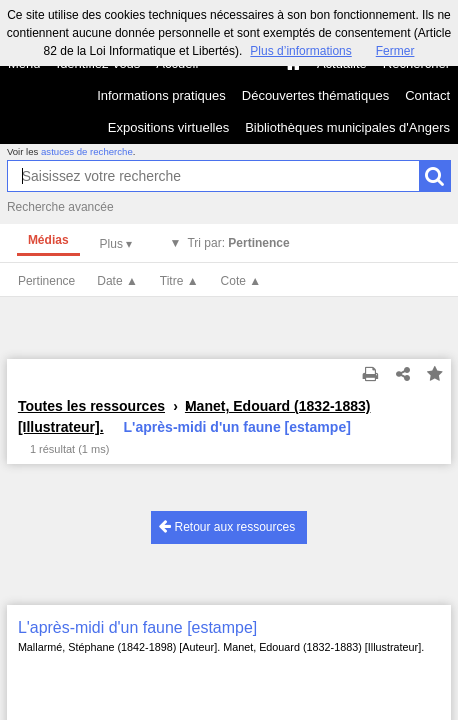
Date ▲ (117, 281)
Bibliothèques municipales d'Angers (347, 127)
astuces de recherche (87, 151)
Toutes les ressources (91, 406)
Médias (48, 240)
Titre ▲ (179, 281)
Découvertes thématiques (315, 95)
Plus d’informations (300, 51)
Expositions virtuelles (168, 127)
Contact (427, 95)
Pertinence (46, 281)
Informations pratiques (161, 95)
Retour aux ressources (227, 526)
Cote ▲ (241, 281)
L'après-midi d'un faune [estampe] (137, 627)
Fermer (395, 51)
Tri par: (238, 243)
